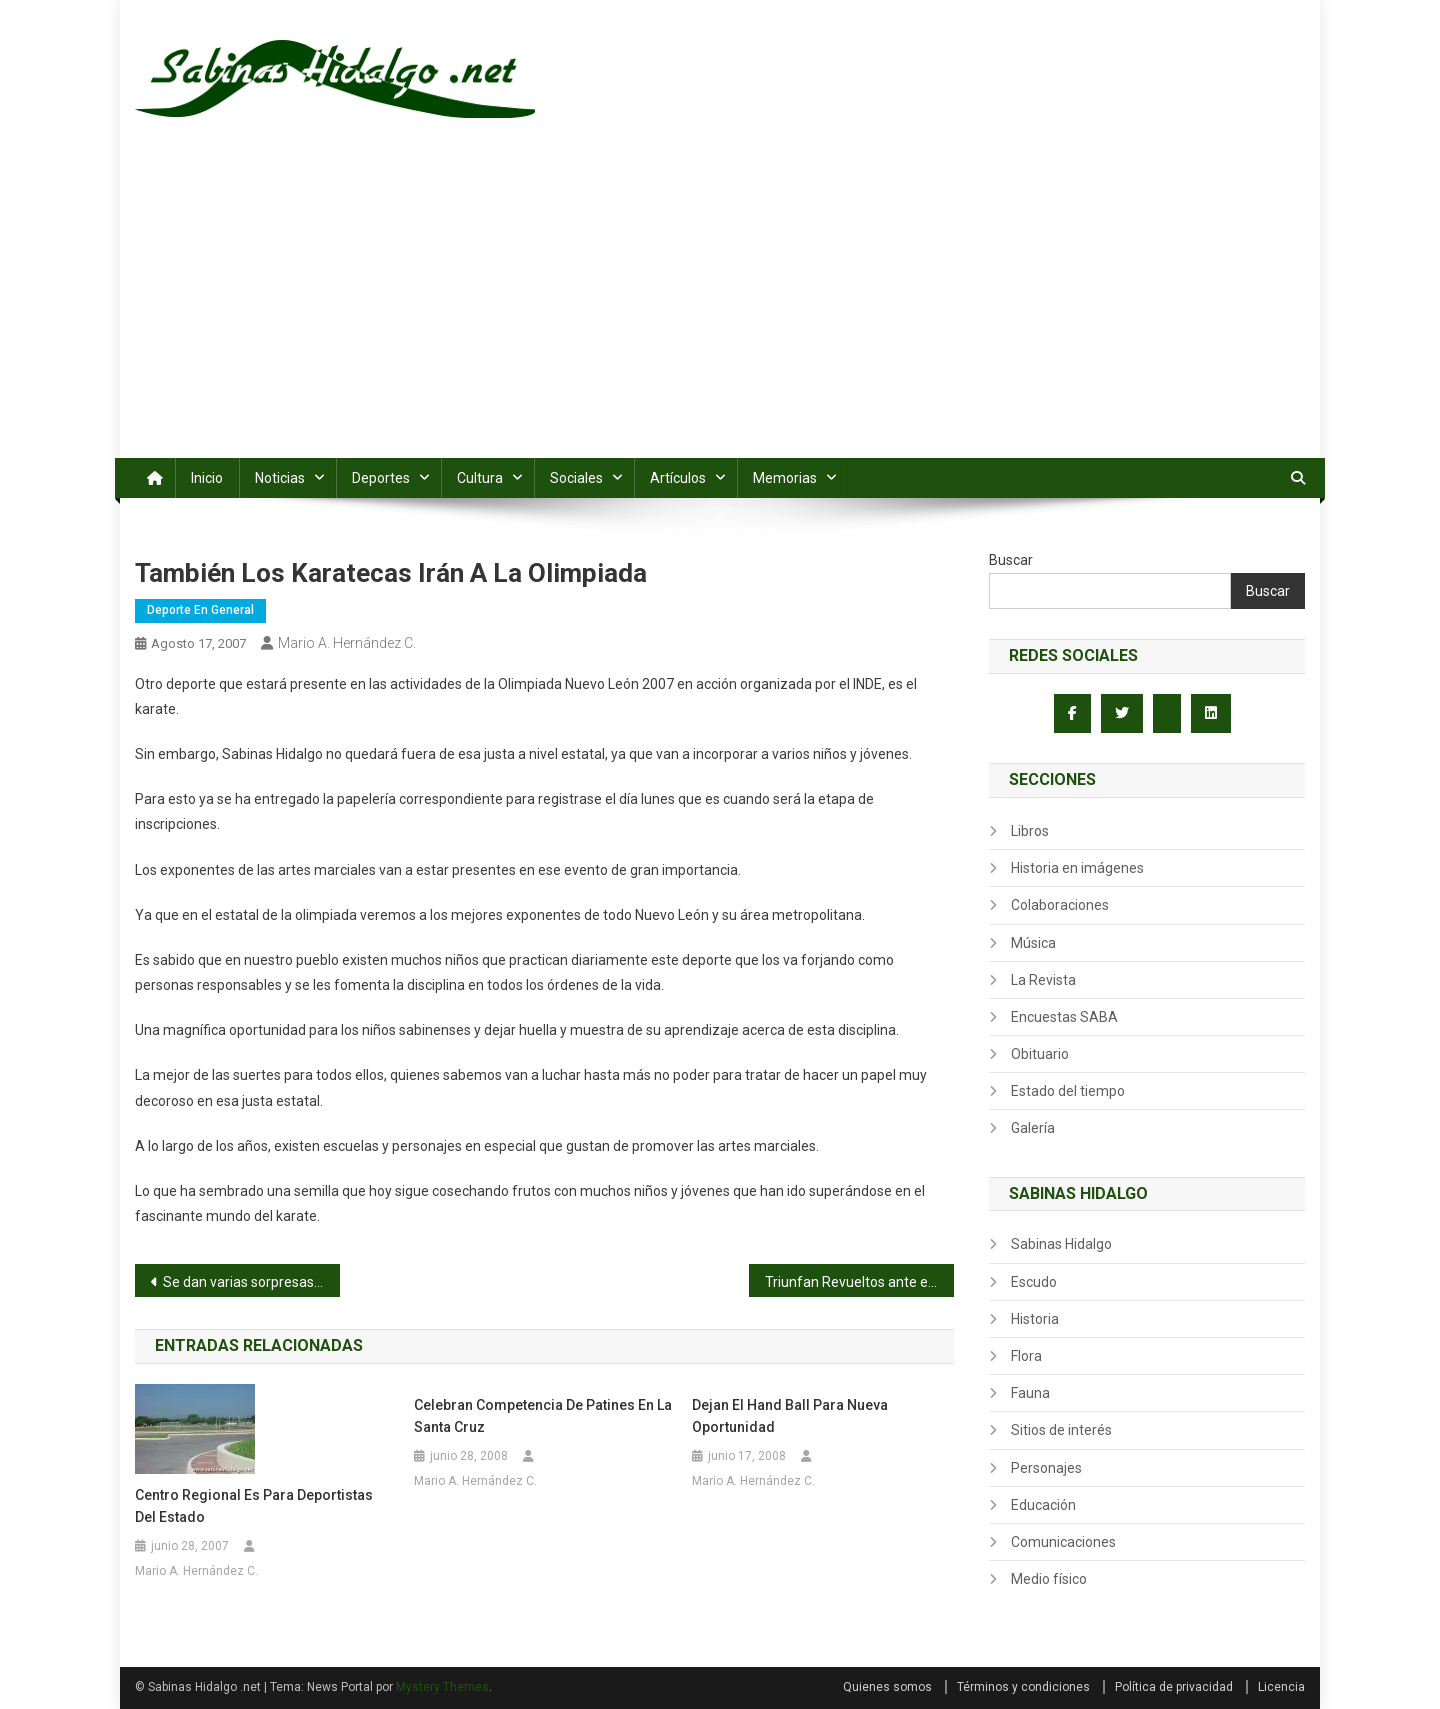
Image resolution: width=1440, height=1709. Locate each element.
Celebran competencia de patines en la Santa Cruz (543, 1416)
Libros (1030, 831)
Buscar (1011, 560)
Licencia (1281, 1687)
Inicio (207, 478)
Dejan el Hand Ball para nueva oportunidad (790, 1416)
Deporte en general (200, 610)
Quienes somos (887, 1687)
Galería (1033, 1128)
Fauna (1030, 1393)
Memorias (785, 478)
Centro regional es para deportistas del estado (254, 1506)
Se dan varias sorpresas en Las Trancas (251, 1282)
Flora (1026, 1356)
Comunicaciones (1063, 1542)
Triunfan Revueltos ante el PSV (859, 1282)
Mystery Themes (442, 1687)
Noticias (280, 478)
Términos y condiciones (1023, 1687)
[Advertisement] (720, 308)
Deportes (381, 478)
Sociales (576, 478)
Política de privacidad (1174, 1687)
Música (1033, 943)
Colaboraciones (1060, 905)
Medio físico (1049, 1579)
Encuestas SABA (1064, 1017)
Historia (1035, 1319)
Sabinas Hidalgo (1061, 1244)
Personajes (1046, 1468)
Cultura (480, 478)
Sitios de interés (1061, 1430)
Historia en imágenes (1077, 868)
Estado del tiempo (1068, 1091)
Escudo (1034, 1282)
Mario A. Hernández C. (347, 643)
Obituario (1040, 1054)
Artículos (678, 478)
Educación (1043, 1505)
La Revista (1043, 980)
